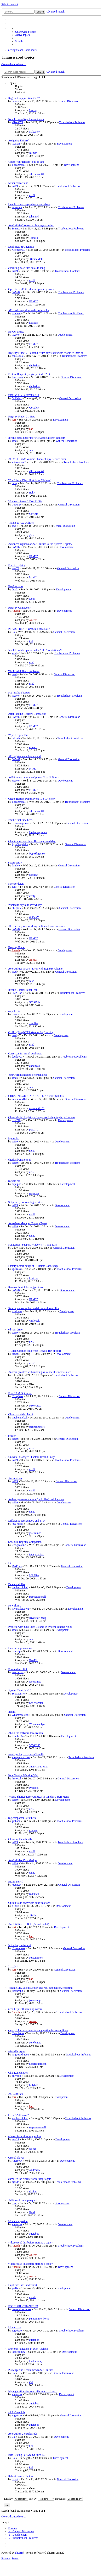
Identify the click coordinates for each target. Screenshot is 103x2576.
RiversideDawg (20, 1608)
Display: (16, 2498)
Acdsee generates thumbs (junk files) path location (36, 1499)
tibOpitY (16, 907)
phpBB (19, 2552)
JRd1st (15, 1905)
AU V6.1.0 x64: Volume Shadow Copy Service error (37, 459)
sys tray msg (15, 862)
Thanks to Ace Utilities (21, 522)
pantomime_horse (21, 2309)
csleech (16, 738)
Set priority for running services (25, 1202)
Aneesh (16, 610)
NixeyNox (17, 1396)
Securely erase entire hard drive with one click (33, 1308)
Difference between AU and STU (26, 1520)
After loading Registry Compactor (27, 713)
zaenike (16, 1014)
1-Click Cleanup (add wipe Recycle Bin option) (34, 1350)
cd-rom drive (15, 1329)
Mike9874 (17, 122)
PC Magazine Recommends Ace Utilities (30, 2369)
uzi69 (15, 186)
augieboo (17, 2224)
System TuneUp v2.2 (19, 1690)
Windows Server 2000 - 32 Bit (25, 501)
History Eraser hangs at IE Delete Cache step (33, 1265)
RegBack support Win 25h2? (24, 98)
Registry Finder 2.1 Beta (21, 416)
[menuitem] (25, 31)
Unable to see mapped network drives (29, 204)
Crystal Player (16, 2157)
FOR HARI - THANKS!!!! (23, 2306)
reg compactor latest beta (22, 1817)
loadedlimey (18, 2351)
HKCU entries (16, 331)
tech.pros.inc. (19, 1544)
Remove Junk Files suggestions (25, 1287)
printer (12, 1435)
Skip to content (9, 4)
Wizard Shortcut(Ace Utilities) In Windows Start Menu (38, 1796)
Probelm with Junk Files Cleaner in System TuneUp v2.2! (40, 1626)
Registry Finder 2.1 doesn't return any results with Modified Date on (45, 352)
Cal (13, 631)
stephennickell (19, 1417)
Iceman (16, 143)
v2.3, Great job (16, 2412)
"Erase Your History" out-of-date (26, 161)
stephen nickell (20, 1587)
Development (64, 143)
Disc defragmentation (20, 1648)
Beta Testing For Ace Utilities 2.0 (26, 2454)
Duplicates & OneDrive (21, 246)
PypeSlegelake (20, 844)
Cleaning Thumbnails (20, 1839)
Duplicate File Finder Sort (22, 2285)
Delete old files (16, 1584)
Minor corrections (18, 183)
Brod (14, 2203)
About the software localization (25, 1732)
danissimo (17, 355)
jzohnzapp (17, 1990)
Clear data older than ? (20, 1414)
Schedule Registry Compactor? (25, 1541)
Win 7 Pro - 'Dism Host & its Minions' (29, 480)
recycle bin (14, 1011)
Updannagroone (20, 823)
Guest (15, 2479)
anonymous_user (21, 1757)
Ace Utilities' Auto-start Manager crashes (31, 225)
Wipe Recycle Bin (18, 735)
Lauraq (15, 101)
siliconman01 (19, 164)
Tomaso (16, 228)
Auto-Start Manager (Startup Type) (27, 1223)
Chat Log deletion (18, 2072)
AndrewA (17, 2160)
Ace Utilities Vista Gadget (22, 1860)
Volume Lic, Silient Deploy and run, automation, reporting (40, 1987)
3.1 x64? (13, 1966)
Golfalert (17, 398)
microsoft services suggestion (24, 2136)
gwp (14, 525)
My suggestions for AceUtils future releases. (32, 2391)
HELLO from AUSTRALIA (23, 395)
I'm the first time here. (20, 819)
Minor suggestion (17, 2221)
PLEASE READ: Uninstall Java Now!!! (30, 628)
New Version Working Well (23, 1775)
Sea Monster (18, 1693)
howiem (16, 313)
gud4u (15, 2288)
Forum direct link (17, 1669)
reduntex (16, 1884)
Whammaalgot (20, 1714)
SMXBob (17, 992)
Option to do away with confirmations (29, 1902)
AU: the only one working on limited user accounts (36, 926)
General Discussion (68, 101)
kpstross (16, 1268)
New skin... (14, 1605)
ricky (14, 483)
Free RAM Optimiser (20, 1393)
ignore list (13, 1138)
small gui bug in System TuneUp (26, 1754)
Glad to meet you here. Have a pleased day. (32, 841)
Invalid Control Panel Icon (22, 989)
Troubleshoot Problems (72, 122)
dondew (16, 865)
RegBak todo (15, 586)
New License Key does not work (26, 119)
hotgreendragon (20, 2054)
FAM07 (16, 292)
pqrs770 (16, 1120)
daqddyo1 (17, 1056)
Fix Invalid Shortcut (19, 692)
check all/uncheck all (19, 1159)
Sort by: (41, 2498)
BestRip (16, 1651)
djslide (15, 2181)
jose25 (15, 2139)
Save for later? (16, 883)
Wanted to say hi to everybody (25, 904)
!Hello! (12, 1711)
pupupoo (16, 1184)
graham (16, 1821)
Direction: (69, 2498)
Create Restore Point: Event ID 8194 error (31, 798)
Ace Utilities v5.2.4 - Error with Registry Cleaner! (36, 968)
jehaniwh (17, 207)
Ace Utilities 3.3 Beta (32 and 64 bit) (28, 1924)
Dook (15, 589)
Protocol (16, 1778)
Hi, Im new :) (15, 1881)
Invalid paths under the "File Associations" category (36, 437)
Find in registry (16, 565)
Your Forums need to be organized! (27, 1074)
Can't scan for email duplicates (25, 1053)
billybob (16, 2075)
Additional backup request (22, 2200)
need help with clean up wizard (25, 2009)
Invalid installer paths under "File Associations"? (35, 650)
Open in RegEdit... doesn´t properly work (31, 289)
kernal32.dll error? (18, 2115)
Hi (9, 1563)
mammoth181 (19, 1099)
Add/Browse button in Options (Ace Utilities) (33, 777)
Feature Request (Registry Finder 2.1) (29, 374)
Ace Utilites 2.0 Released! (22, 2433)
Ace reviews (15, 1478)
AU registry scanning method (24, 756)
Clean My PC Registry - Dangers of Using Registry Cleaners (41, 1117)
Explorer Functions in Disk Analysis (28, 2348)
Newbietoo (18, 2033)
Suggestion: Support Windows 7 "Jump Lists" (33, 1244)
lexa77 (15, 568)
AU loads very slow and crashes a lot (28, 310)
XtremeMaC (18, 249)
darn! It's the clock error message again (29, 2178)
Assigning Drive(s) (18, 140)
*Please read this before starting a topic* (30, 2242)
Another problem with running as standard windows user (39, 1372)
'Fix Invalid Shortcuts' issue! (23, 671)
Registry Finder (16, 947)
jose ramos (18, 1523)
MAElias (17, 1566)
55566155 (17, 1736)
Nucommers (18, 1948)
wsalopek (17, 1311)
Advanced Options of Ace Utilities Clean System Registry (40, 543)
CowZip (16, 504)
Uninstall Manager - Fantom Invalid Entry (31, 1456)
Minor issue (14, 2327)
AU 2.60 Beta (15, 2093)
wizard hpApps (16, 2051)
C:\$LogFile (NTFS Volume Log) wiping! (31, 1032)
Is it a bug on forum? (19, 1945)
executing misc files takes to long (26, 267)
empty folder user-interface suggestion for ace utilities (38, 2030)
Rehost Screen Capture (20, 2476)
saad (14, 440)
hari (14, 419)
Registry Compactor (19, 607)
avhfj (14, 886)
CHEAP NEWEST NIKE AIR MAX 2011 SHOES (36, 1096)
